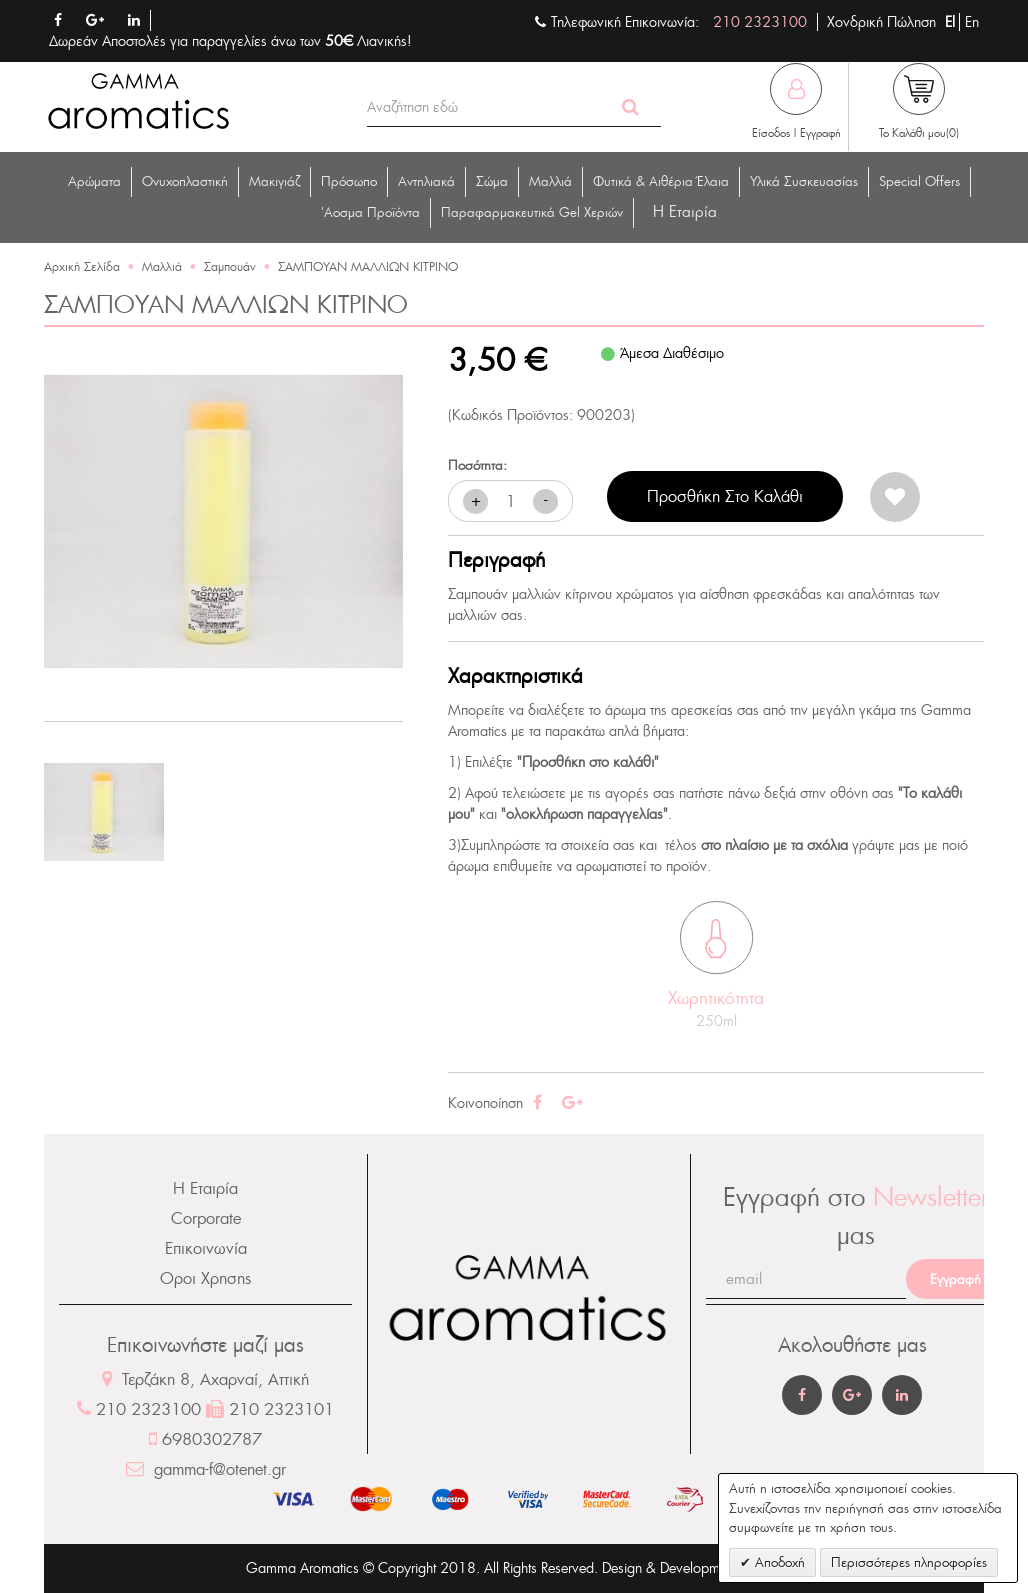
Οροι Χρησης (205, 1278)
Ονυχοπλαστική (185, 181)
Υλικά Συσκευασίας (804, 181)
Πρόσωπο (349, 181)
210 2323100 (760, 22)
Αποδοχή (778, 1562)
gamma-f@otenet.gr (206, 1469)
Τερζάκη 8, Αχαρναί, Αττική (205, 1379)
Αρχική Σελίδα (82, 266)
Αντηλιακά (426, 181)
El (952, 22)
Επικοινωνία (206, 1248)
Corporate (206, 1218)
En (972, 22)
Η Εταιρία (205, 1188)
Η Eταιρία (685, 211)
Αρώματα (94, 181)
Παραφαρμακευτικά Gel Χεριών (532, 212)
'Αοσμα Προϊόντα (370, 212)
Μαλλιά (550, 181)
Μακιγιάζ (274, 181)
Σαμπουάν (230, 266)
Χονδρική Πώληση (881, 22)
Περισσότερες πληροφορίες (909, 1562)
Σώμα (492, 181)
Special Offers (919, 181)
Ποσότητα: (477, 465)
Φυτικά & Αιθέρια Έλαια (661, 181)
